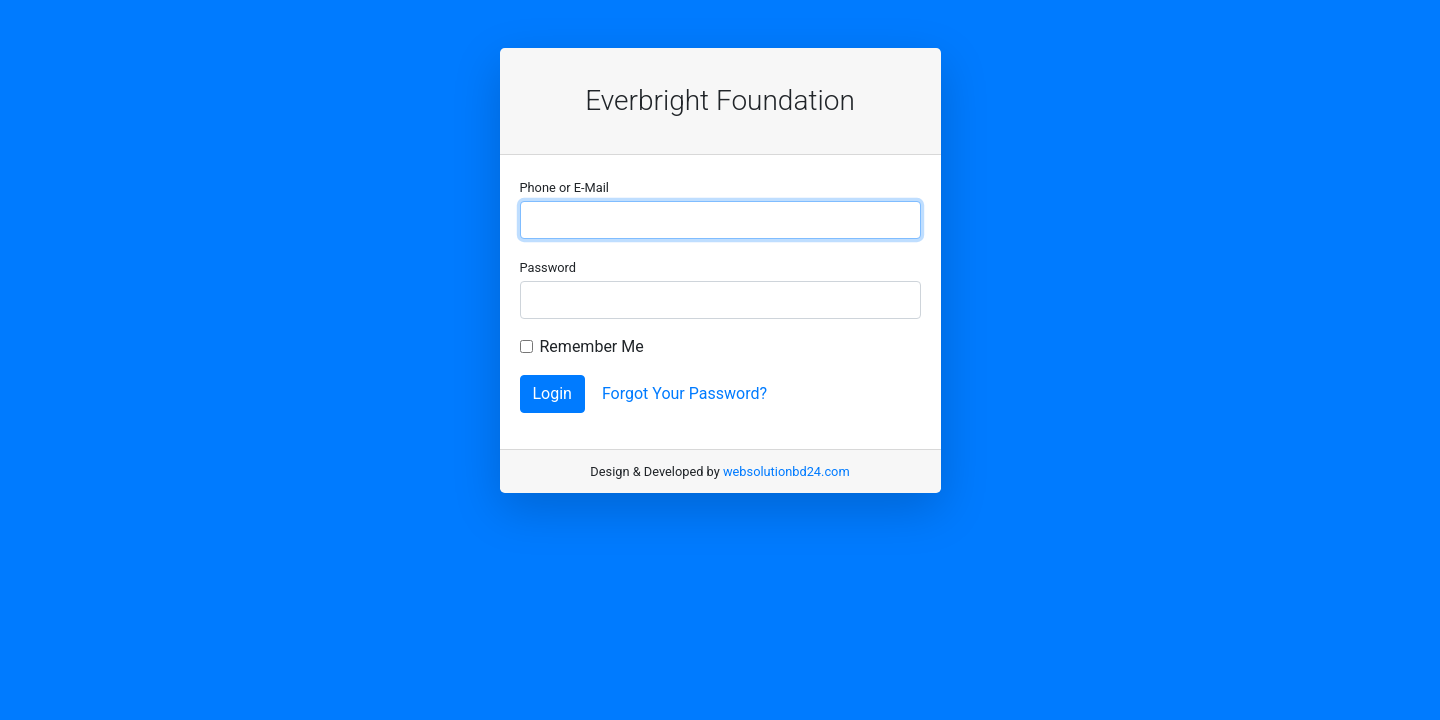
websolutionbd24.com (786, 471)
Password (548, 267)
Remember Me (592, 346)
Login (552, 393)
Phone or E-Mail (564, 187)
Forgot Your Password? (684, 393)
